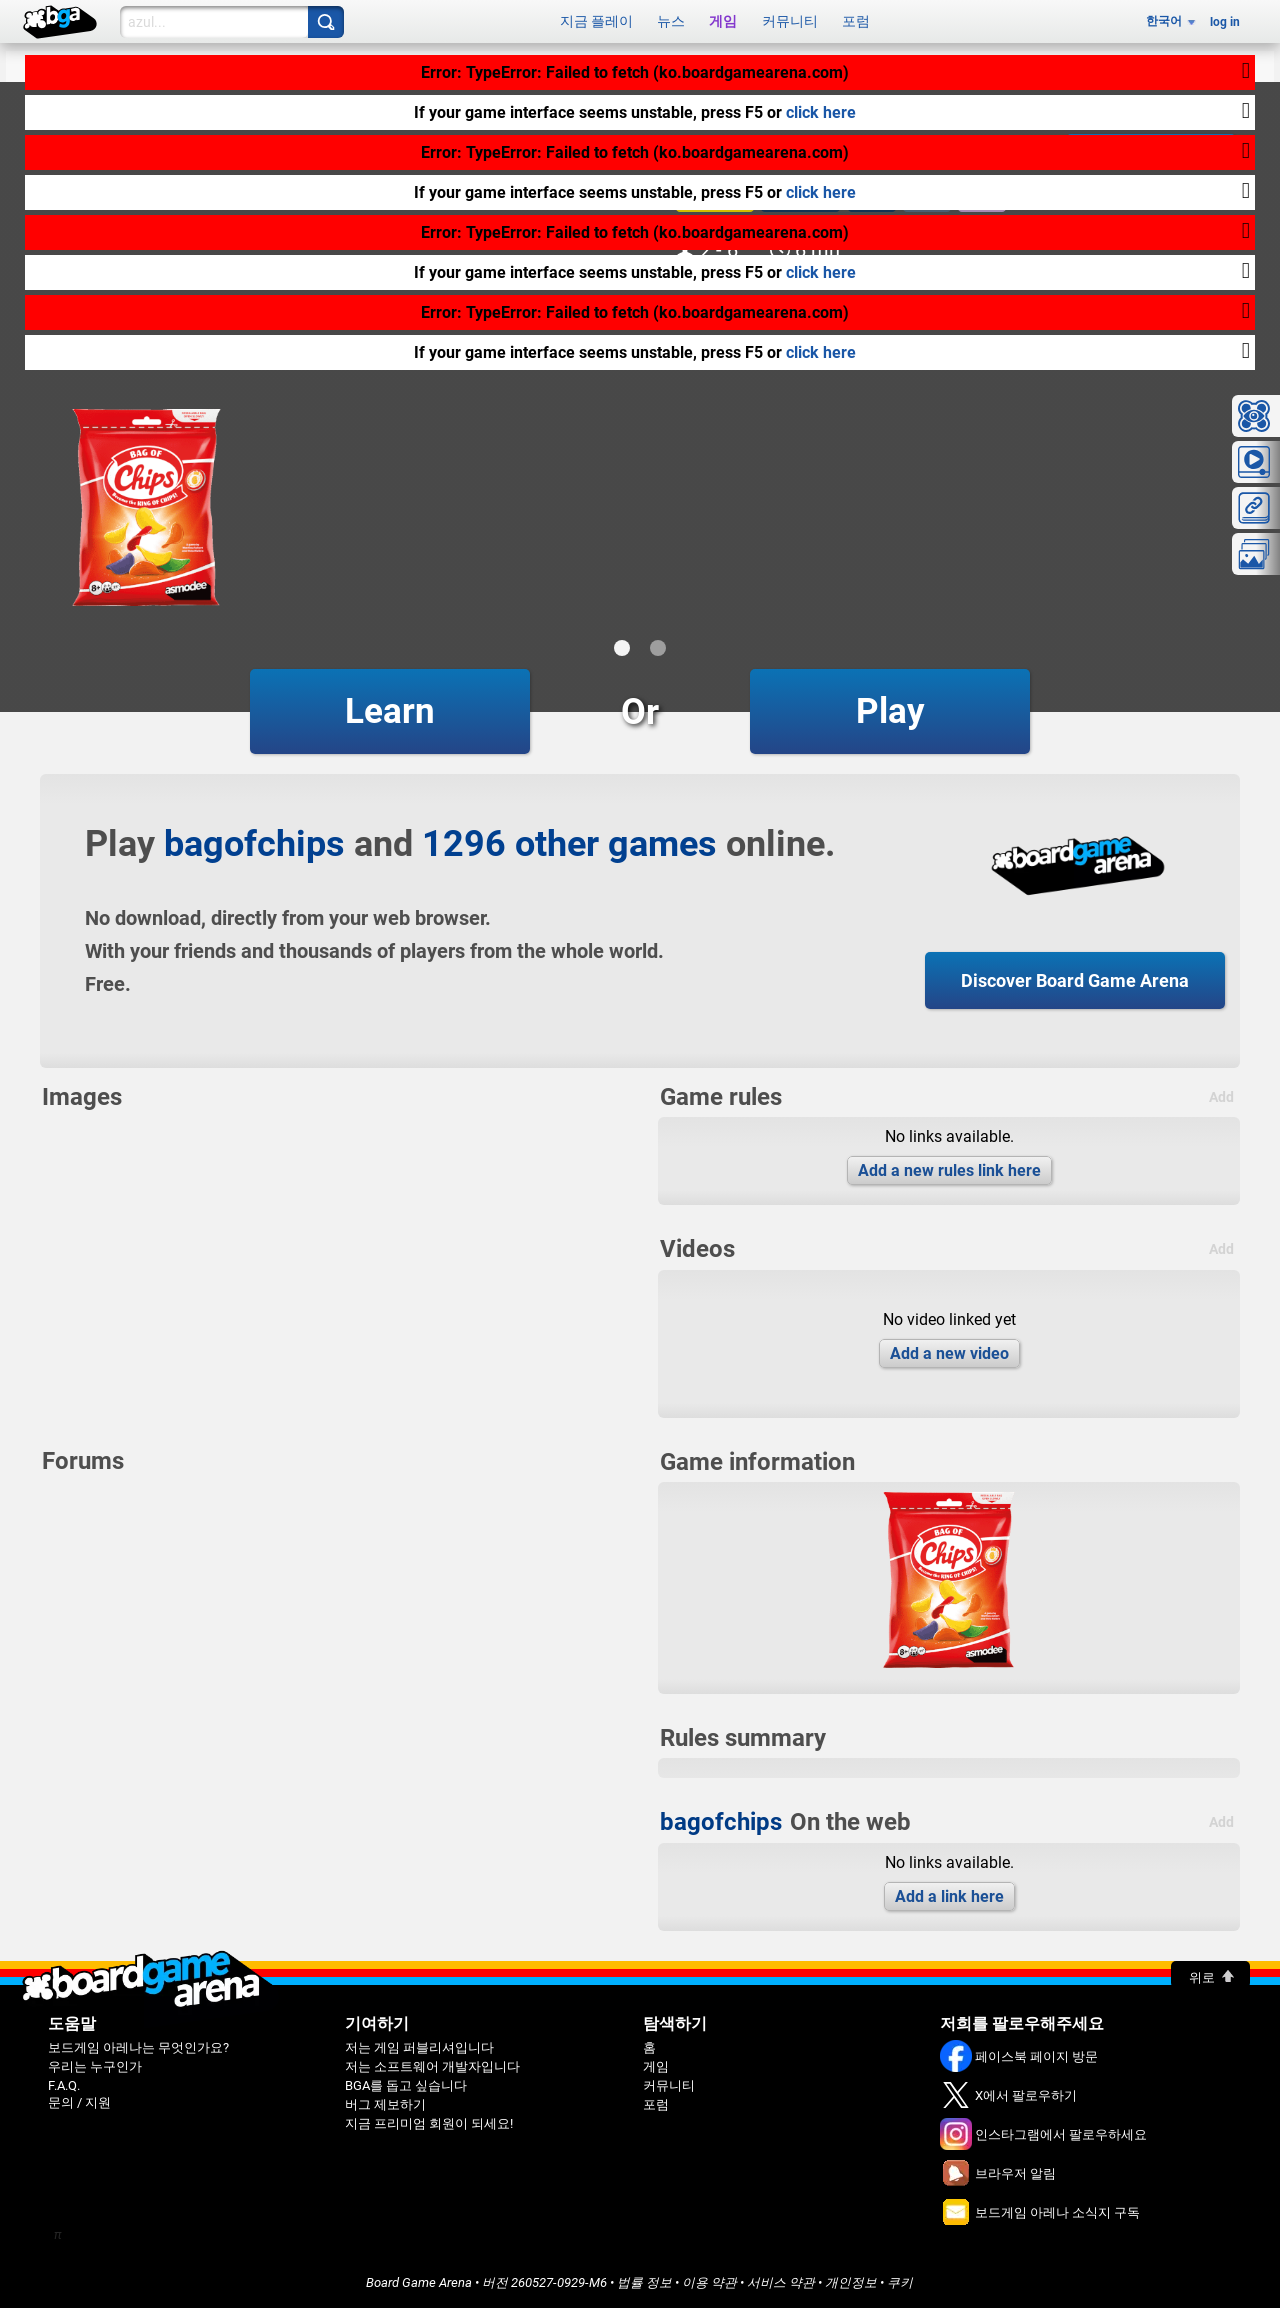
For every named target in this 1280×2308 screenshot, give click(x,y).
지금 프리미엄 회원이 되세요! (429, 2123)
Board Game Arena (419, 2282)
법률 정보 (644, 2282)
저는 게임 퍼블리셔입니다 (419, 2047)
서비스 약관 (781, 2282)
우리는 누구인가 (95, 2066)
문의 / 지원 (79, 2102)
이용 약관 (709, 2282)
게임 (723, 21)
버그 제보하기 (385, 2104)
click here (821, 112)
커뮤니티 (790, 21)
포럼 (856, 21)
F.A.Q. (64, 2085)
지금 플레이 (596, 21)
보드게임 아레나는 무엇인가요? (138, 2047)
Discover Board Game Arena (1075, 980)
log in (1225, 22)
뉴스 (671, 21)
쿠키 (900, 2282)
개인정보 (851, 2282)
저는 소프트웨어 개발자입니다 (432, 2066)
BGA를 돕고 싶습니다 (406, 2085)
